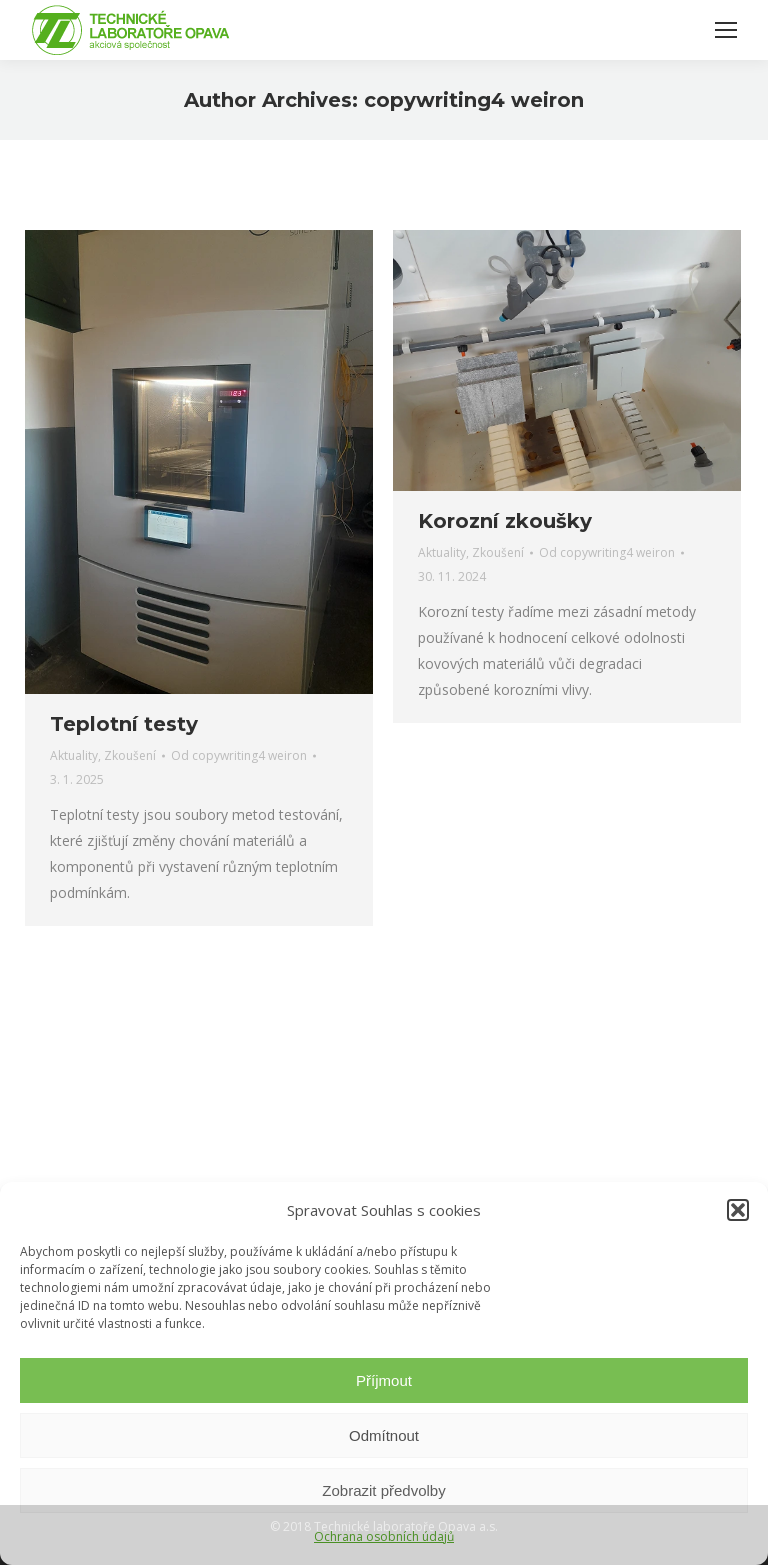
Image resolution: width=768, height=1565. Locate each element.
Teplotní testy (124, 724)
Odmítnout (384, 1435)
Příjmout (384, 1380)
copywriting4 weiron (474, 100)
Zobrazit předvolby (383, 1490)
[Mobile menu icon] (726, 30)
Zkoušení (130, 755)
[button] (738, 1210)
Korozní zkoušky (505, 521)
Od (239, 755)
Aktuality (74, 755)
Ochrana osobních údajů (384, 1536)
